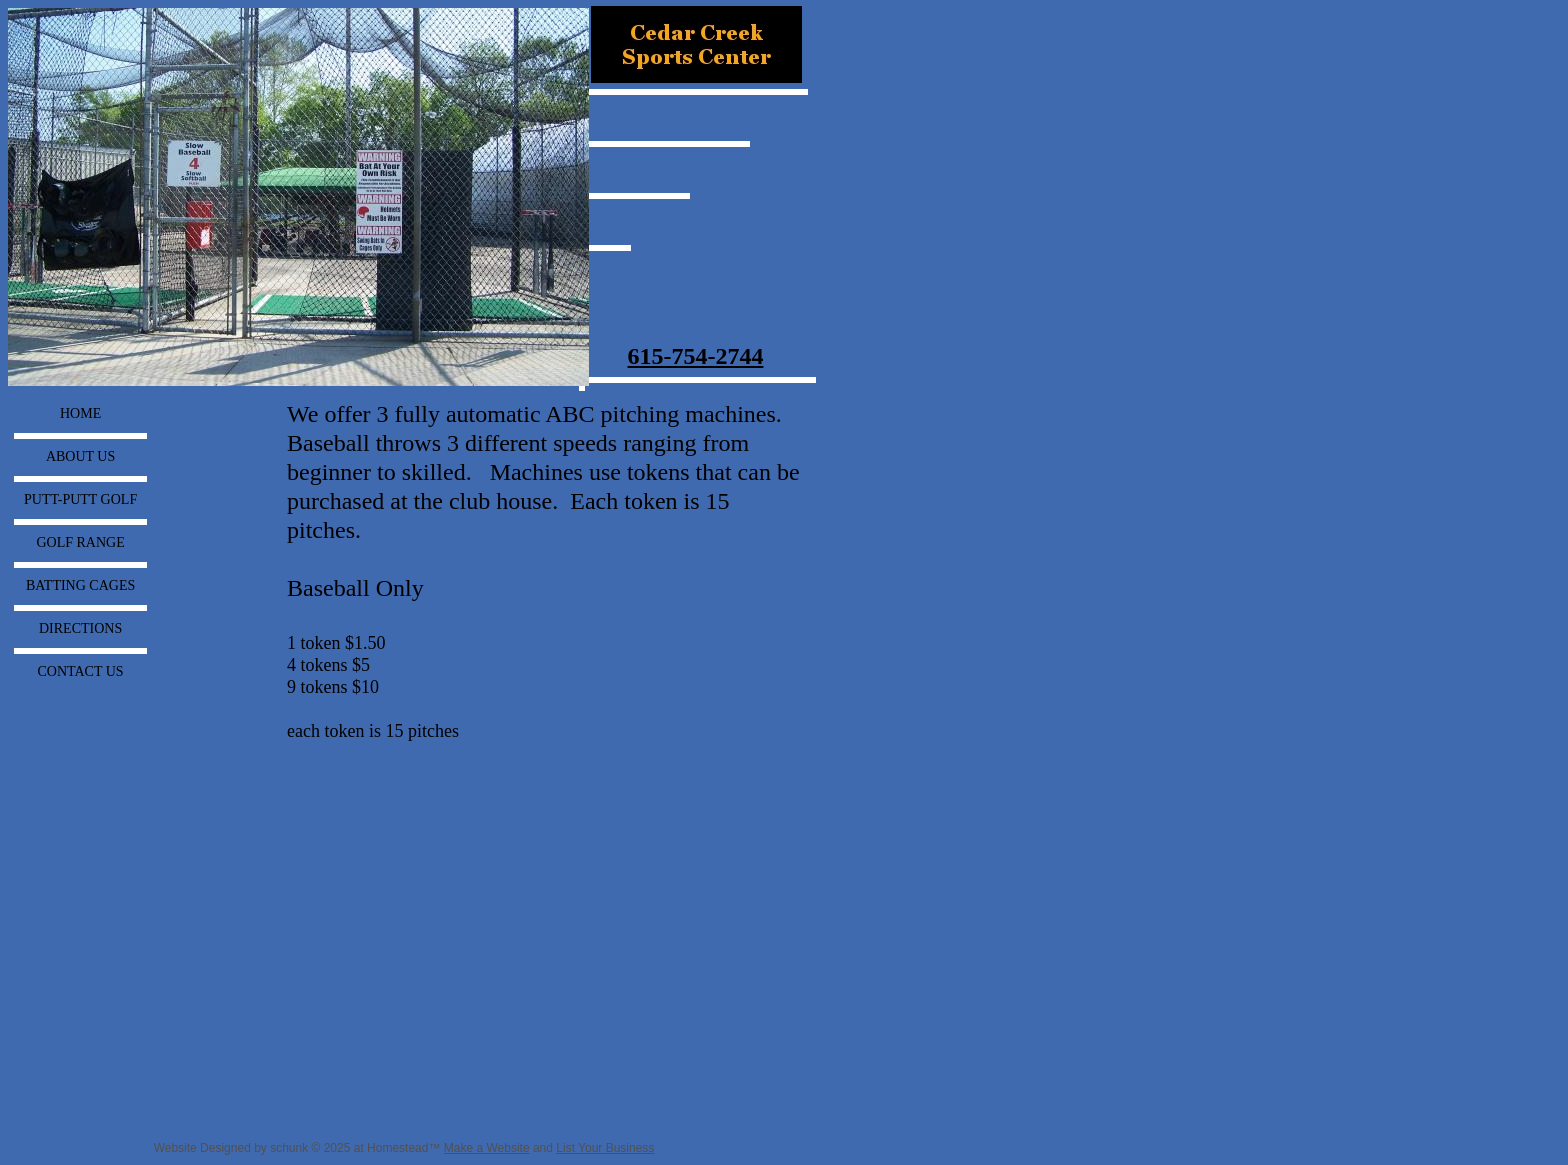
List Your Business (605, 1148)
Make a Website (487, 1148)
